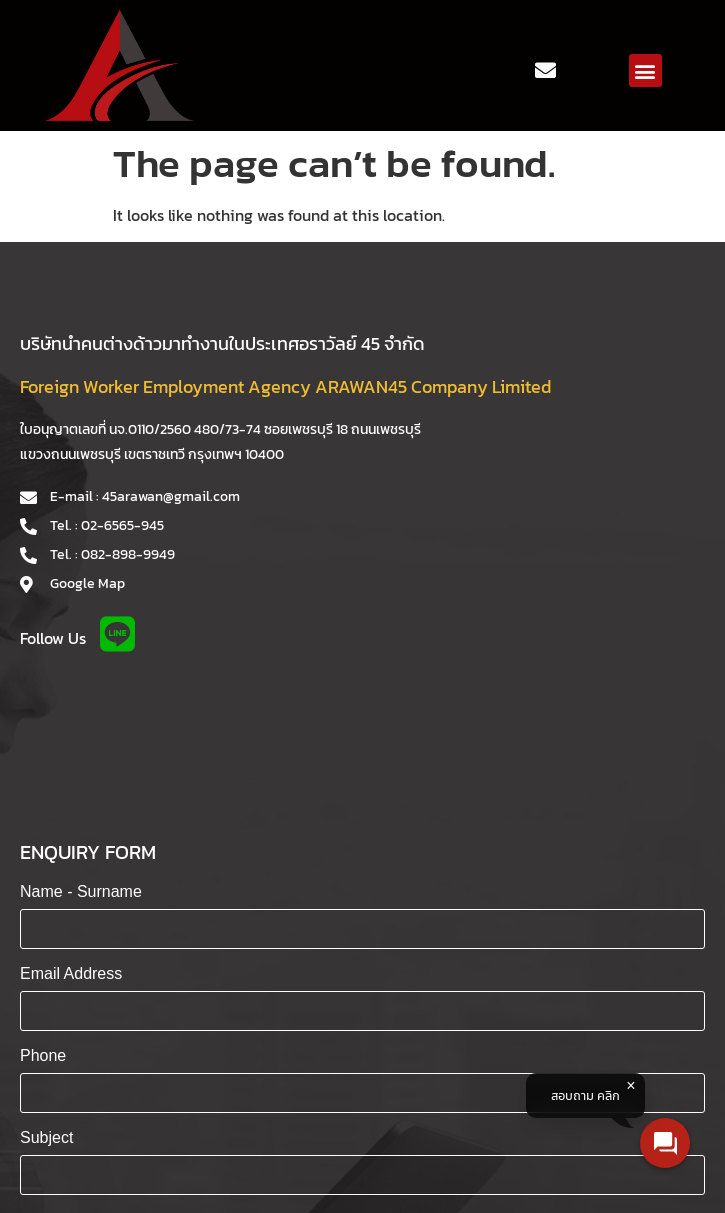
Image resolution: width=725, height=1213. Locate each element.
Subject (46, 1137)
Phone (43, 1055)
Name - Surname (81, 891)
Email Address (71, 973)
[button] (645, 70)
